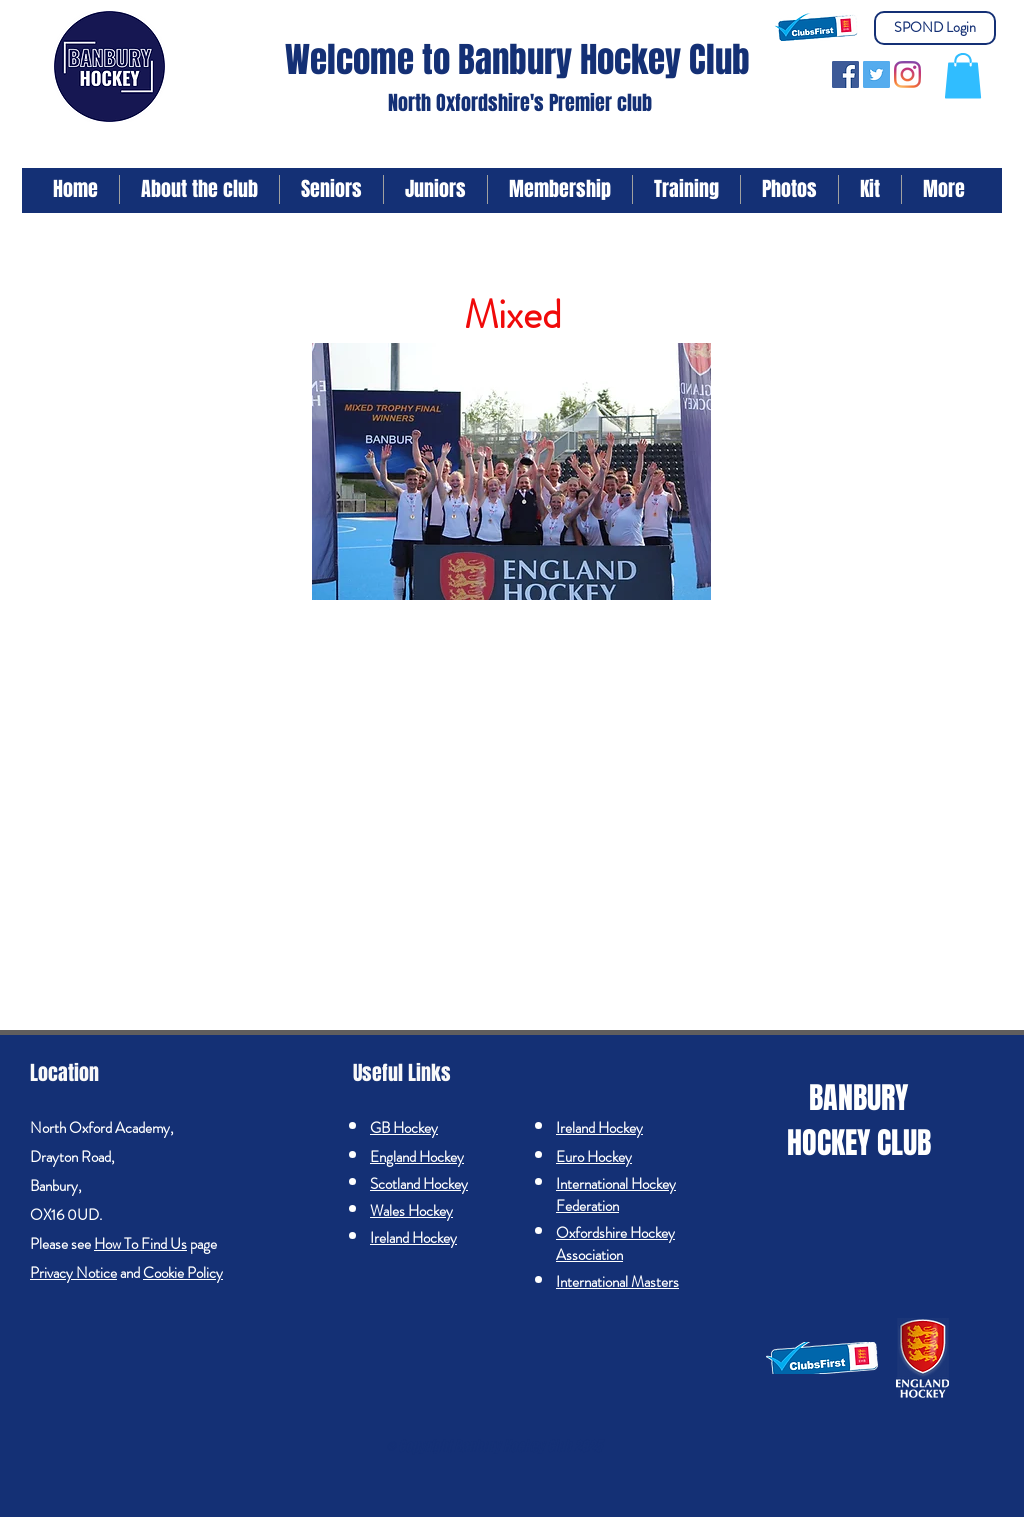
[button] (963, 75)
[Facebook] (845, 74)
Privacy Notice (73, 1273)
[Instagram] (907, 74)
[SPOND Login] (935, 28)
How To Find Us (140, 1244)
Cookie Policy (183, 1273)
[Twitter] (876, 74)
